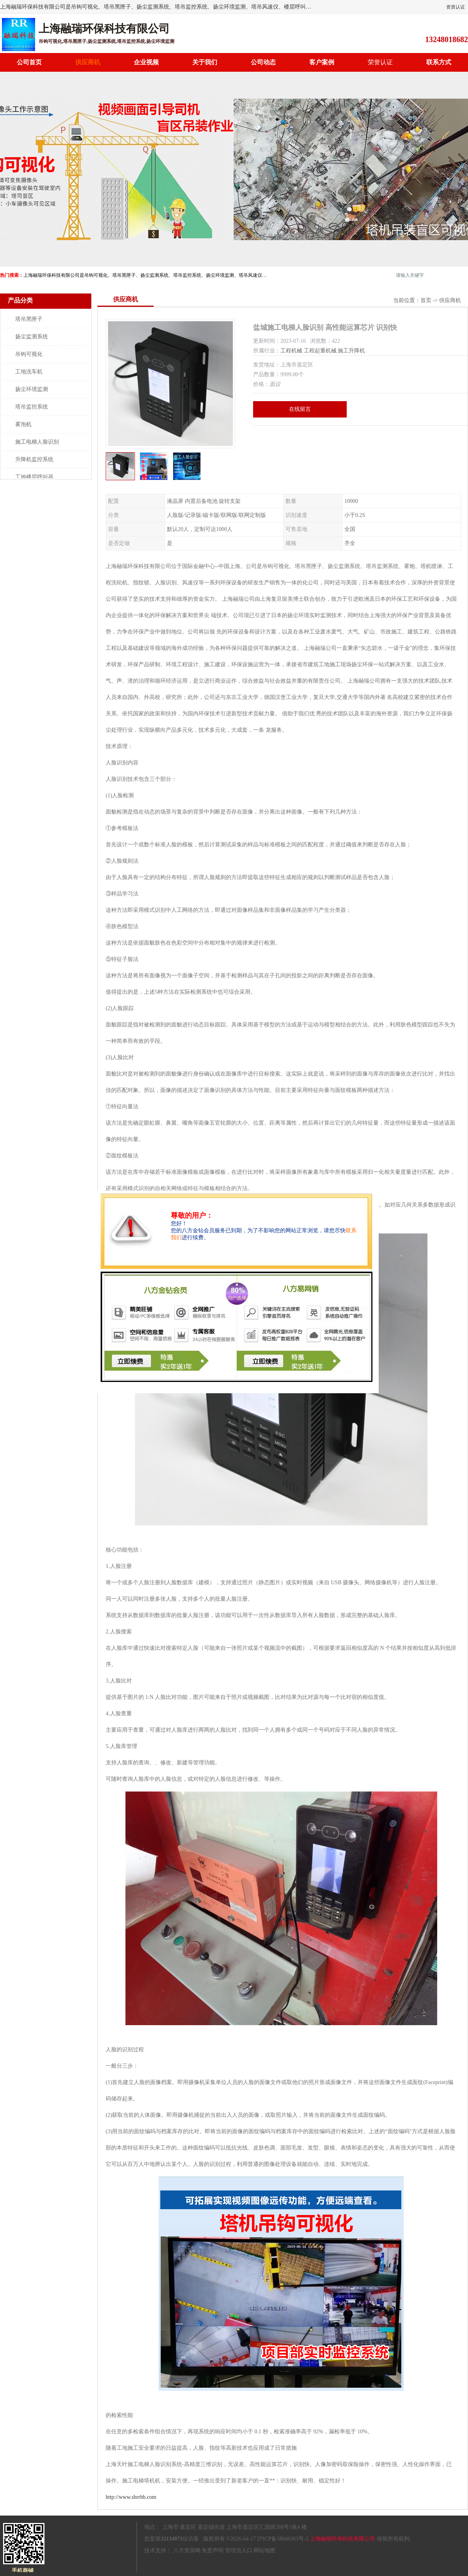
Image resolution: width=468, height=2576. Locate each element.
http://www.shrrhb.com (131, 2497)
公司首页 (29, 62)
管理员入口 (238, 2550)
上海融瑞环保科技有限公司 (342, 2539)
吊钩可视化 (29, 354)
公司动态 (263, 62)
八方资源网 (186, 2550)
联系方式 (438, 62)
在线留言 (300, 409)
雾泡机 (23, 424)
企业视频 (146, 62)
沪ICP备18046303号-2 (282, 2539)
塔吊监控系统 (31, 407)
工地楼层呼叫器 (34, 477)
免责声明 (212, 2550)
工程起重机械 (320, 351)
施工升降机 (351, 351)
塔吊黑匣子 (29, 319)
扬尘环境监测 (31, 389)
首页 (425, 300)
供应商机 (87, 62)
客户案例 (321, 62)
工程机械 (291, 351)
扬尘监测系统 (31, 337)
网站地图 (264, 2550)
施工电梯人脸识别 (37, 442)
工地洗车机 (29, 372)
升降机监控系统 (34, 459)
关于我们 (204, 62)
